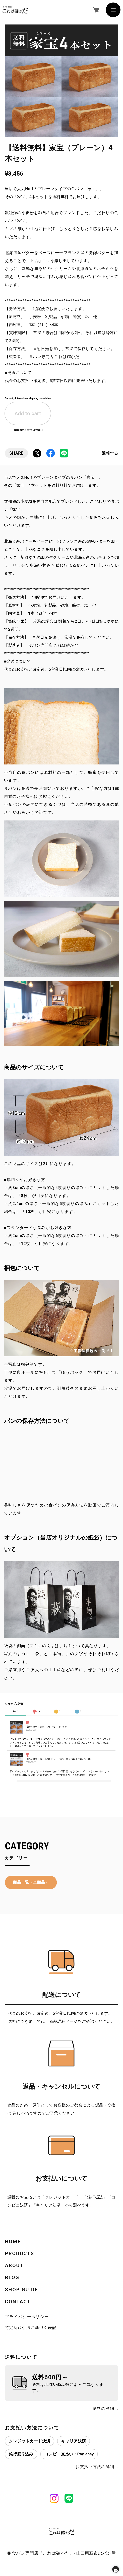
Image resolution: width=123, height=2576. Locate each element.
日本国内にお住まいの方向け (28, 430)
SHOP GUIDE (21, 2289)
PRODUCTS (19, 2253)
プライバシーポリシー (27, 2316)
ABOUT (14, 2265)
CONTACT (18, 2301)
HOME (13, 2241)
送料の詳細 (103, 2409)
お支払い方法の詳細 (94, 2467)
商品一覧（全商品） (31, 1882)
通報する (110, 453)
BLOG (12, 2277)
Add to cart (28, 413)
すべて (15, 1714)
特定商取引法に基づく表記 (30, 2327)
